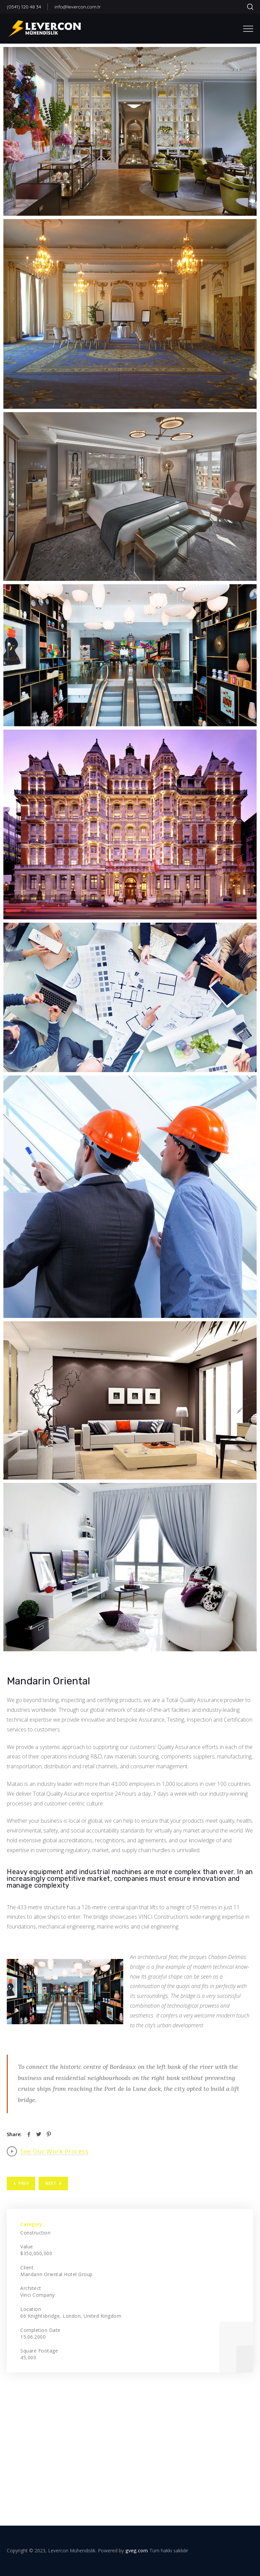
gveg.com (136, 2550)
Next (50, 2183)
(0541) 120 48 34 (24, 7)
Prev (23, 2183)
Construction (35, 2232)
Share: (14, 2134)
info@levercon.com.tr (78, 7)
